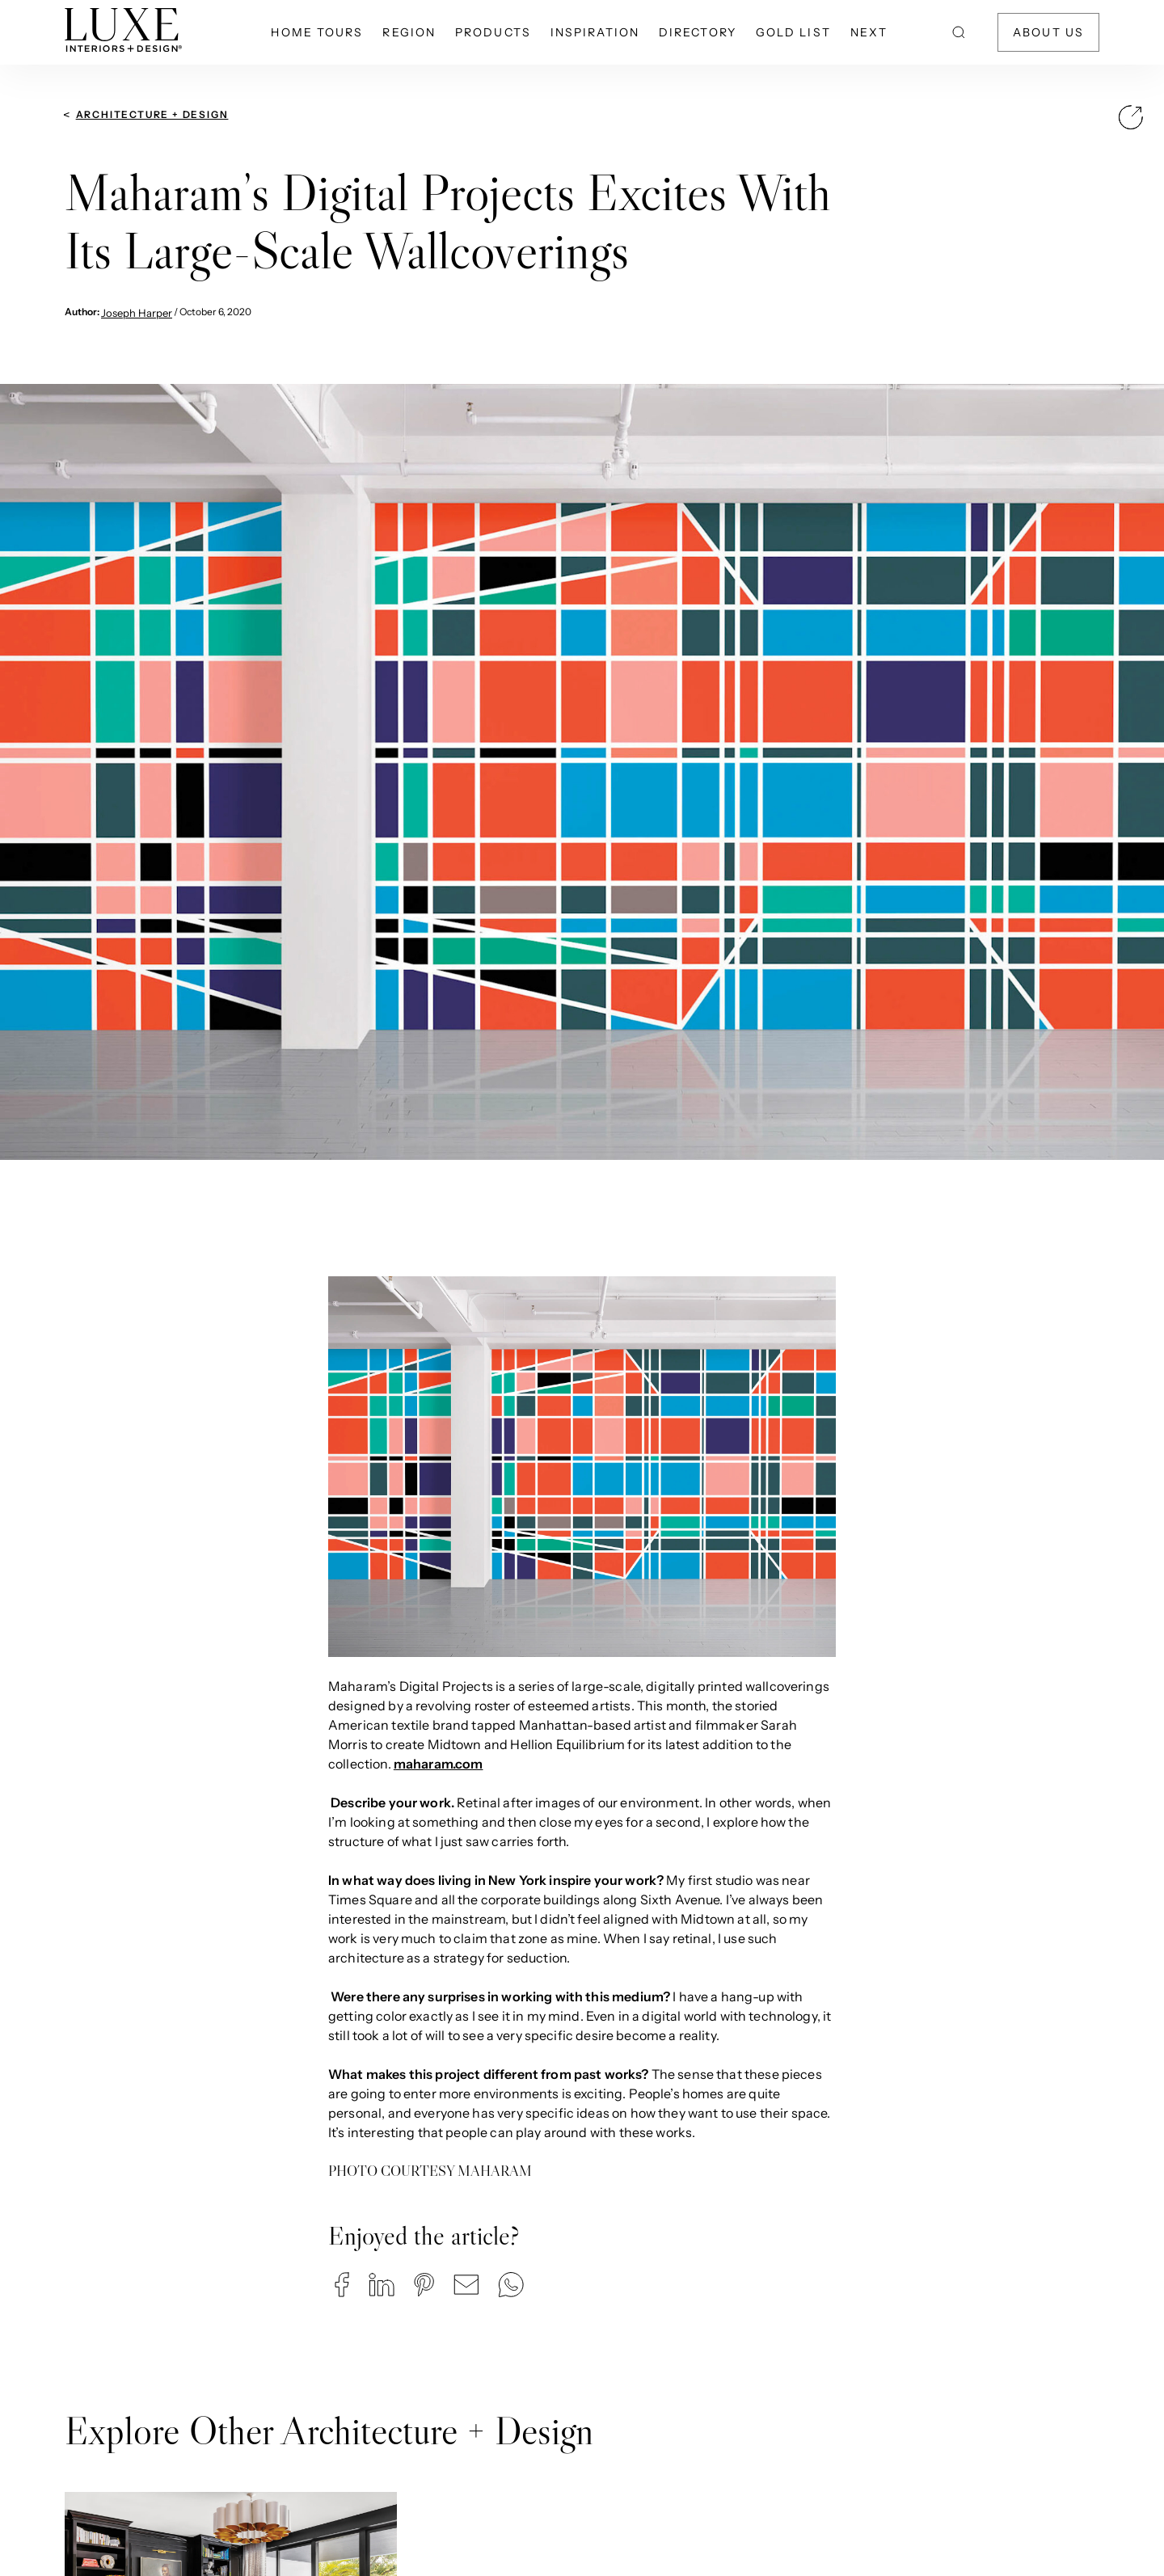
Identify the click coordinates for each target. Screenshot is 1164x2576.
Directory (697, 32)
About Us (1048, 32)
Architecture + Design (152, 114)
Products (493, 32)
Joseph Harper (136, 312)
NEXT (869, 32)
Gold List (793, 32)
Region (409, 32)
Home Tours (317, 32)
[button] (342, 2284)
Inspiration (594, 32)
